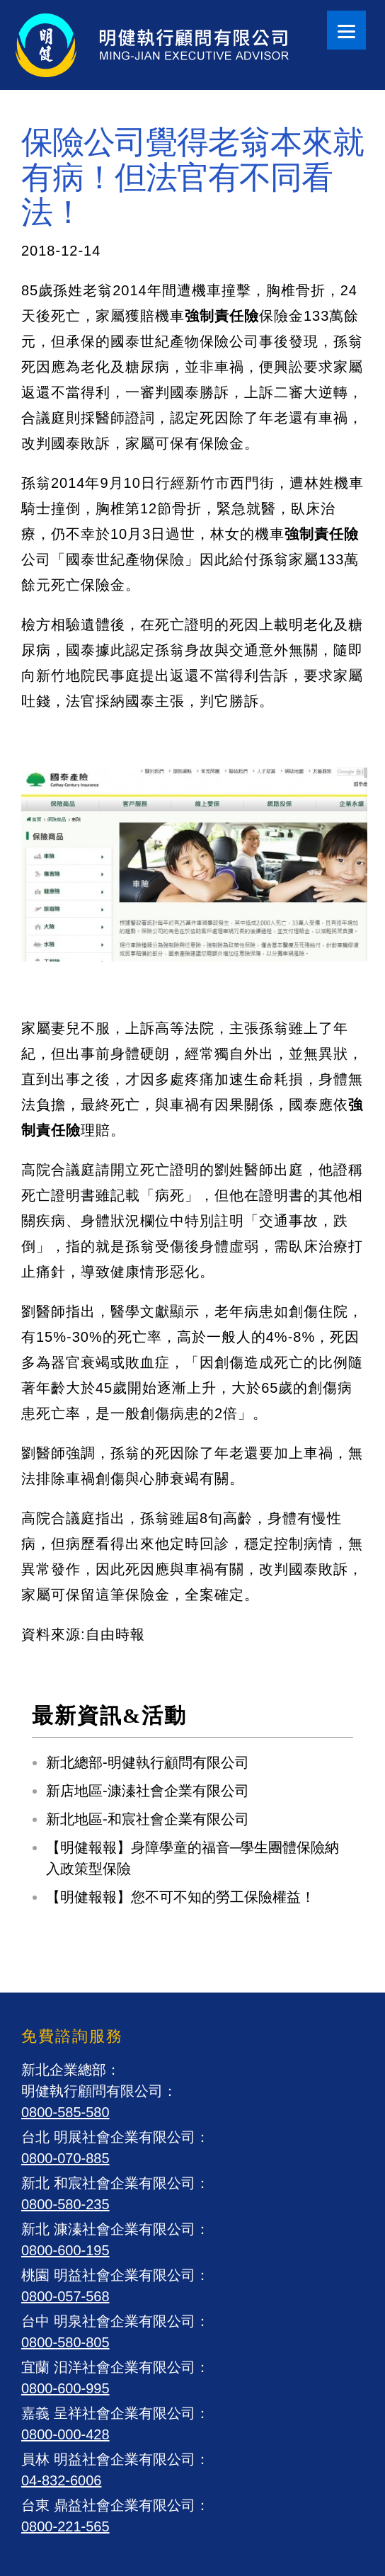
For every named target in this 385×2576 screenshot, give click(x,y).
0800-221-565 (65, 2526)
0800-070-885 (65, 2158)
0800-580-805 (65, 2342)
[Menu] (346, 30)
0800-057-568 (65, 2296)
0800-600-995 (65, 2388)
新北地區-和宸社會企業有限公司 (147, 1819)
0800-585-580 (65, 2112)
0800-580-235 (65, 2204)
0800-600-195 (65, 2250)
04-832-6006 (61, 2480)
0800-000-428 (65, 2434)
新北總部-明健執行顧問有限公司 (147, 1762)
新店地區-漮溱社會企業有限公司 (147, 1791)
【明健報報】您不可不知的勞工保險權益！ (180, 1897)
